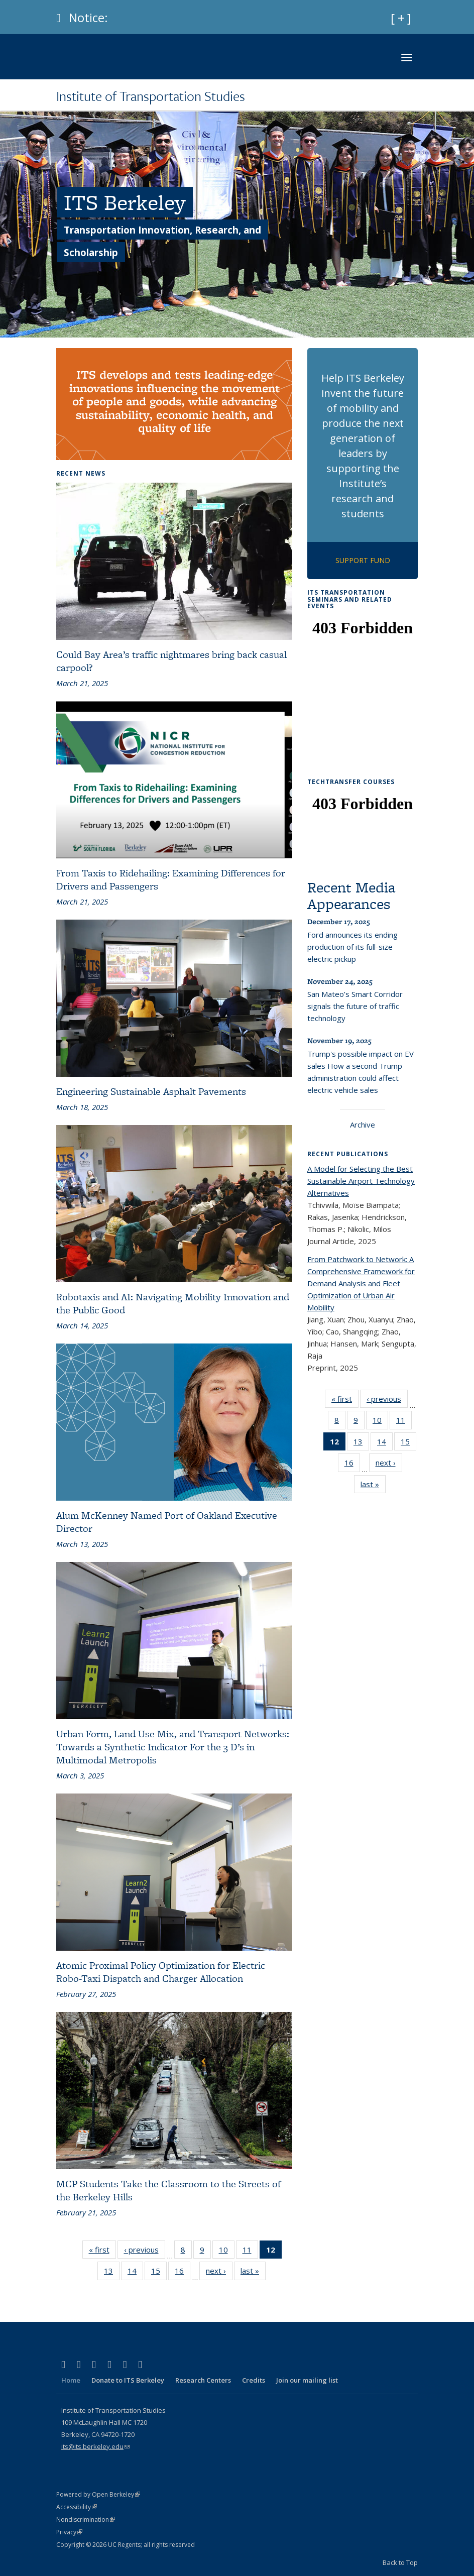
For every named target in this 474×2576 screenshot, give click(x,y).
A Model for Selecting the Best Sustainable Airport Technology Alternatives (361, 1181)
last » (253, 2272)
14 (135, 2272)
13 (112, 2272)
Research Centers (203, 2380)
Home (70, 2380)
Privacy (69, 2532)
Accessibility (76, 2507)
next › (219, 2272)
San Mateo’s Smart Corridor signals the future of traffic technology (355, 1006)
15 (159, 2272)
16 (182, 2272)
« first (102, 2251)
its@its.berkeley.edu (95, 2446)
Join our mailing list (307, 2380)
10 (226, 2251)
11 (250, 2251)
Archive (362, 1124)
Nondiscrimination (85, 2519)
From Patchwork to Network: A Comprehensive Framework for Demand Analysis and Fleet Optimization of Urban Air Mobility (361, 1283)
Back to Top (400, 2562)
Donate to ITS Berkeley (127, 2380)
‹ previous (144, 2251)
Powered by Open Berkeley (98, 2494)
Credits (253, 2380)
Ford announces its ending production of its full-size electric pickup (352, 947)
